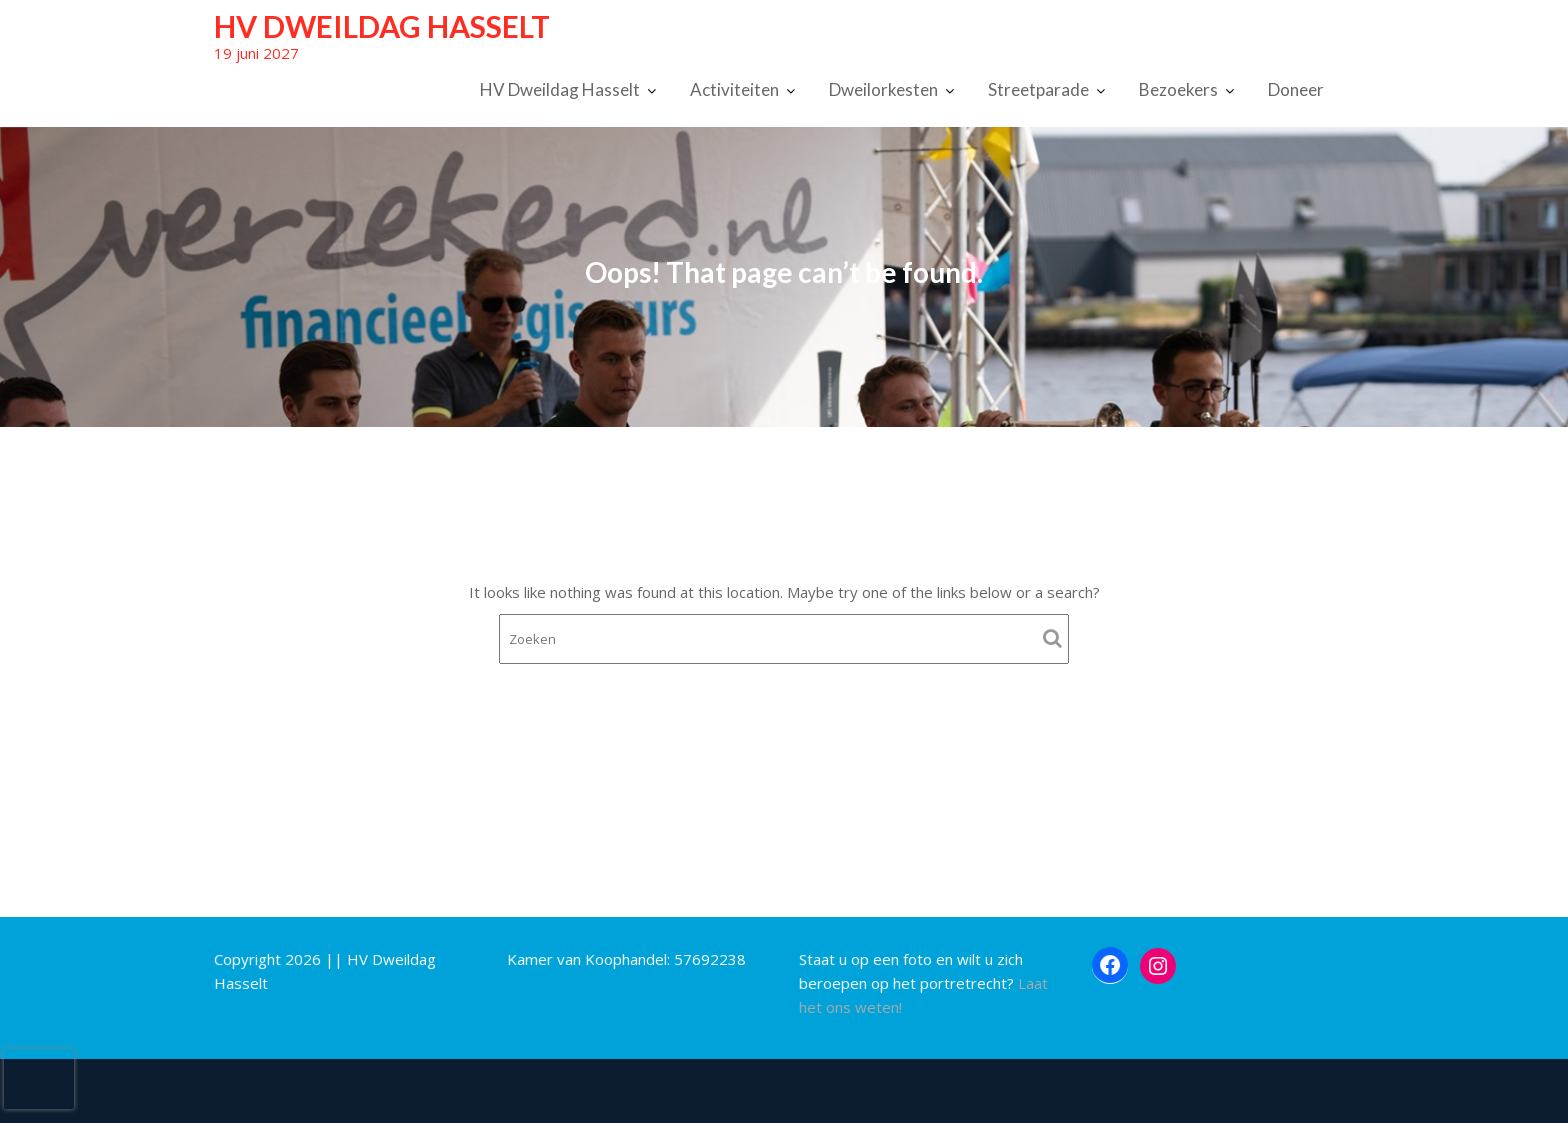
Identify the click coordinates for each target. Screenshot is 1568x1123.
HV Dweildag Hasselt (382, 26)
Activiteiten (734, 89)
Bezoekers (1178, 89)
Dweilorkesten (883, 89)
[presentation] (39, 1079)
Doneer (1296, 89)
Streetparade (1038, 89)
